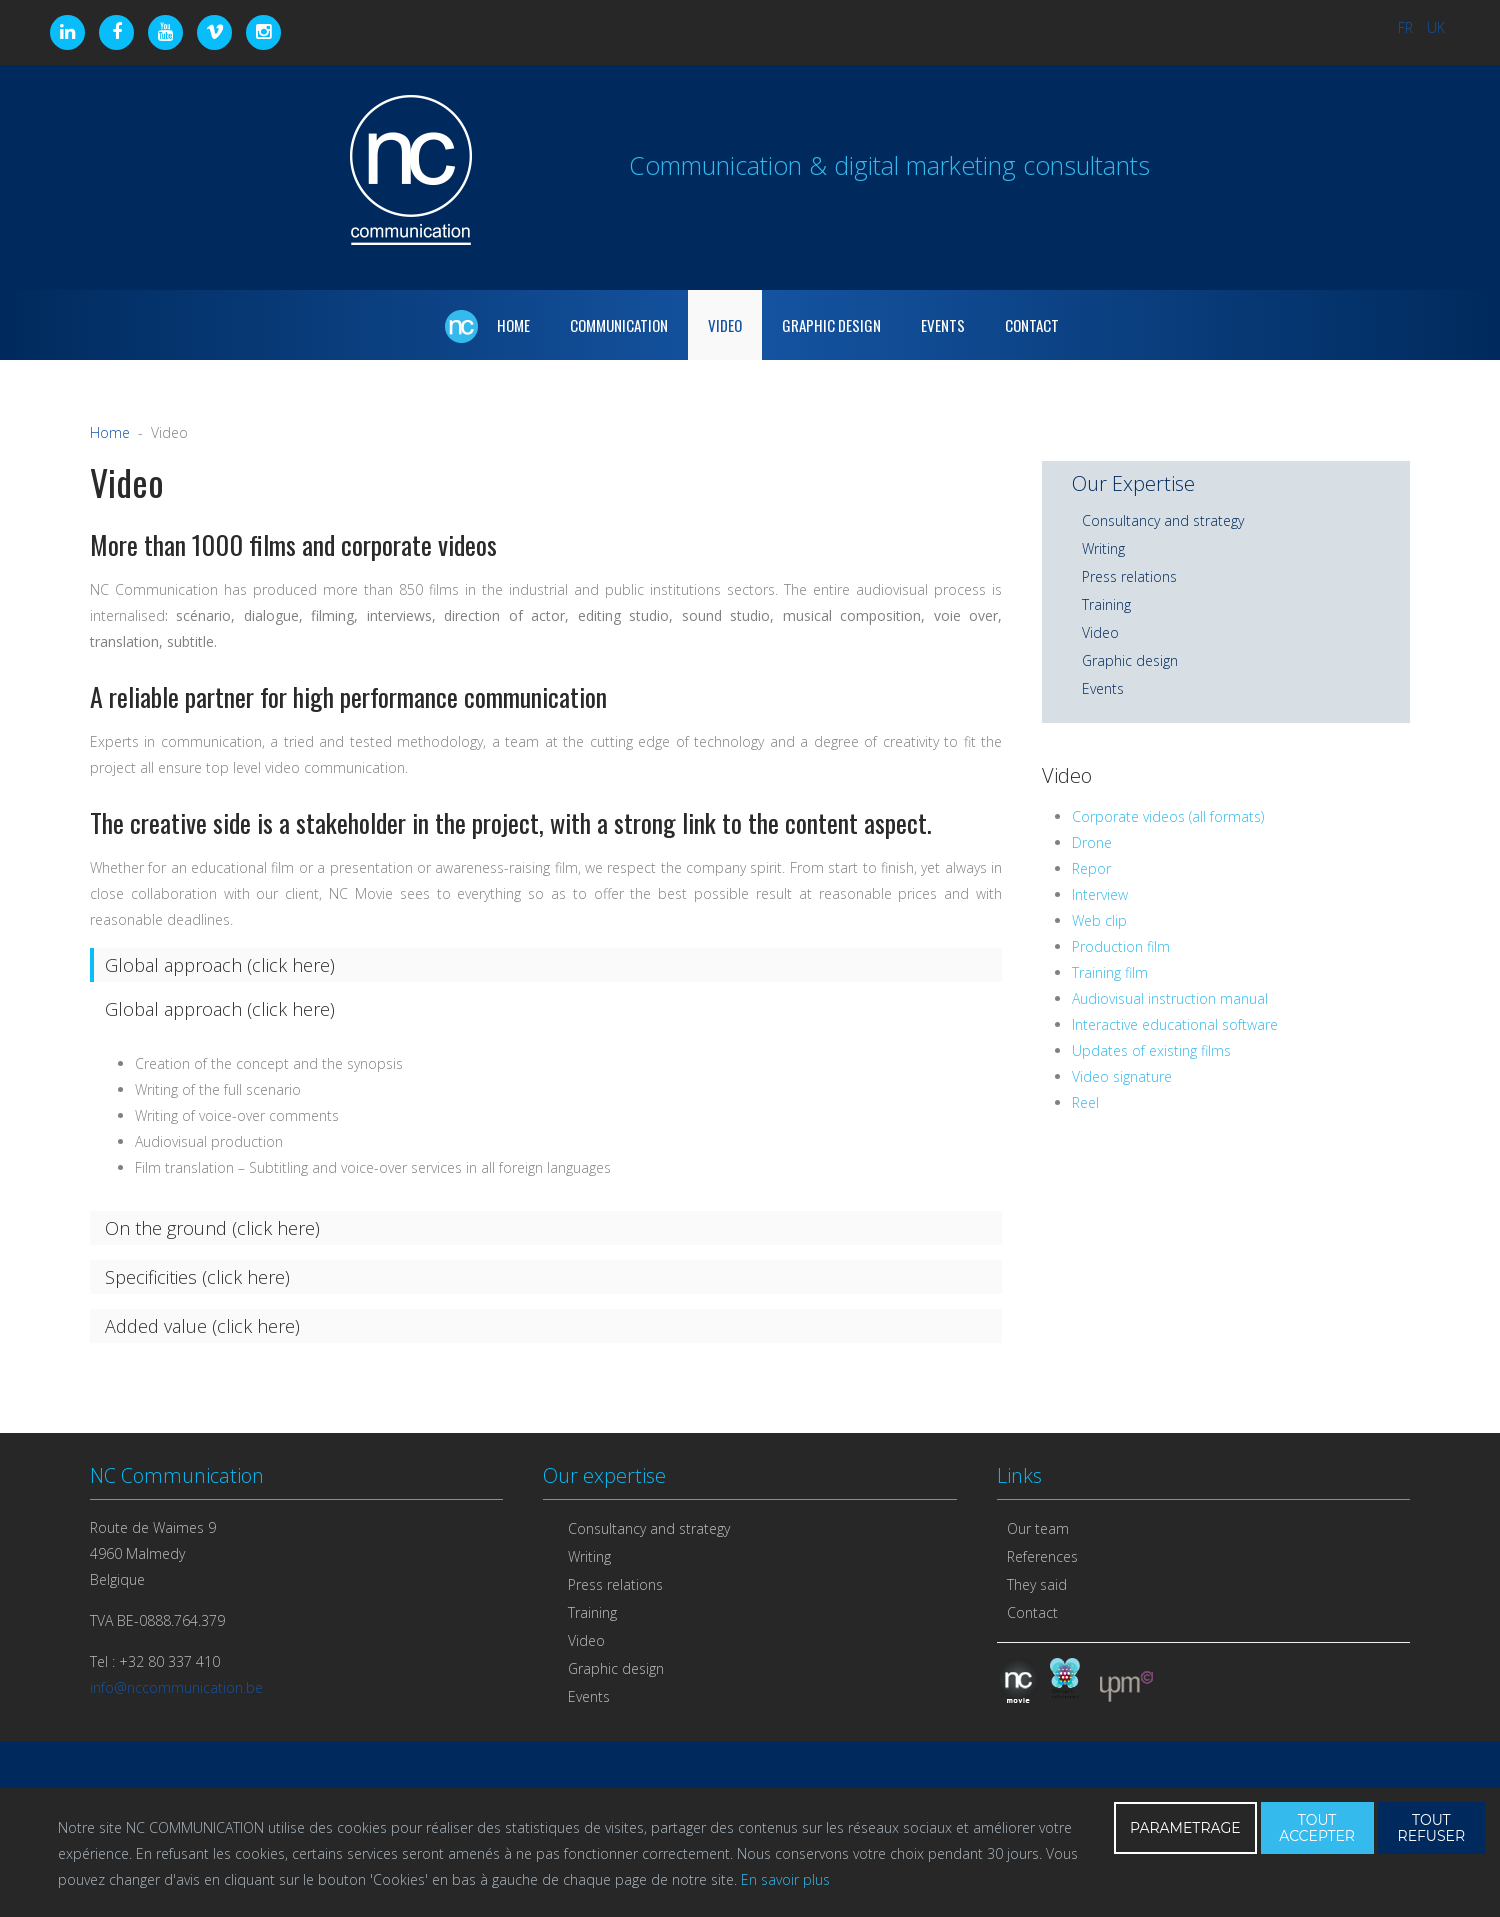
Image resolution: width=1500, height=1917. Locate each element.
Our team (1038, 1528)
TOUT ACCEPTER (1317, 1828)
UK (1436, 27)
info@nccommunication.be (176, 1687)
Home (110, 432)
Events (943, 325)
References (1042, 1556)
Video (725, 325)
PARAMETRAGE (1185, 1828)
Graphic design (1130, 660)
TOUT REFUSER (1432, 1828)
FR (1407, 27)
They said (1037, 1584)
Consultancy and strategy (1163, 520)
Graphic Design (831, 325)
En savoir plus (785, 1879)
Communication (619, 325)
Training (1106, 604)
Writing (1103, 548)
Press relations (1129, 576)
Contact (1032, 325)
